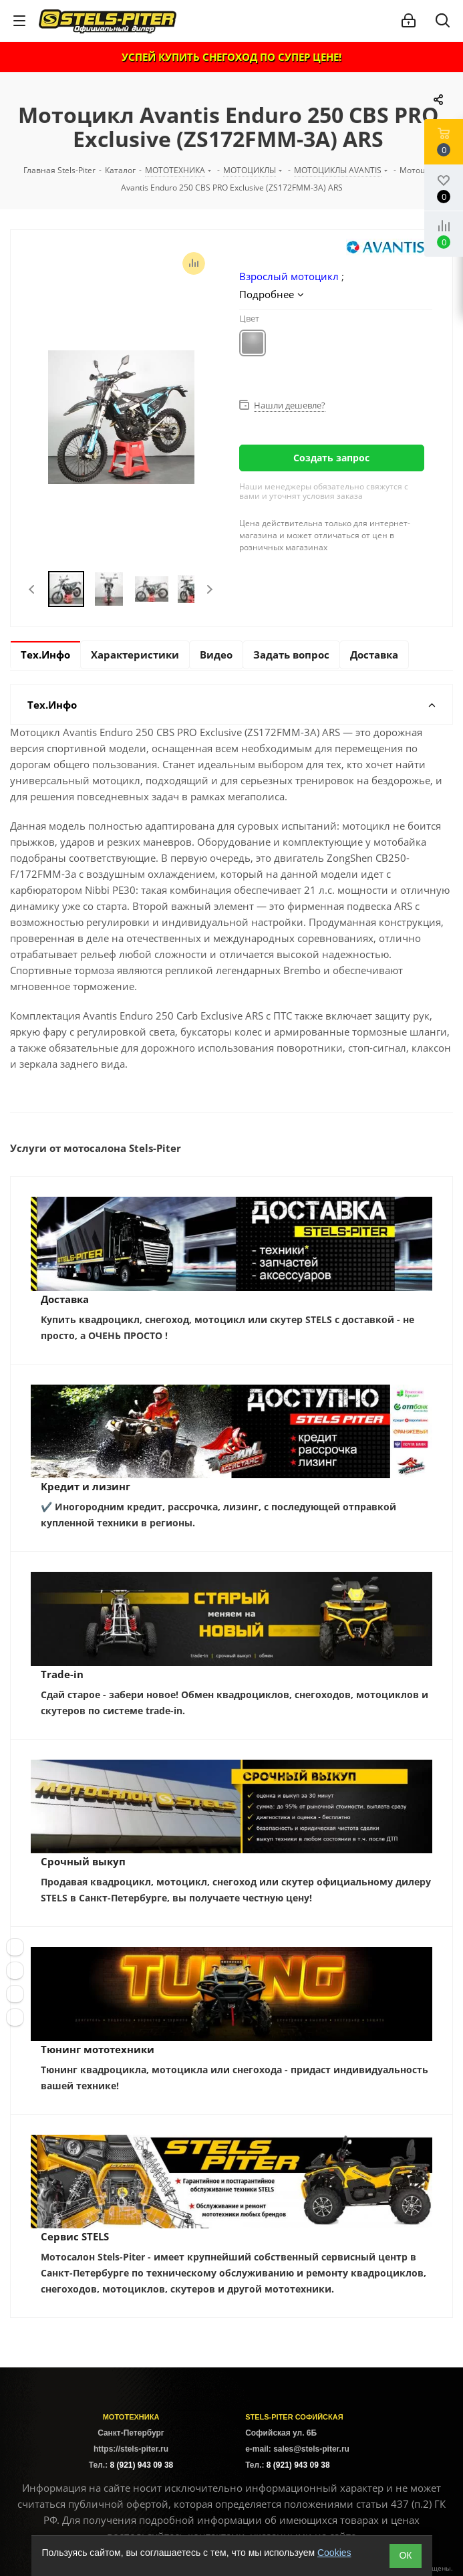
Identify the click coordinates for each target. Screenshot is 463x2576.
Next (209, 589)
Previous (32, 589)
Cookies (334, 2552)
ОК (405, 2555)
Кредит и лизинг (85, 1486)
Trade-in (62, 1674)
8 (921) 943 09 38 (141, 2465)
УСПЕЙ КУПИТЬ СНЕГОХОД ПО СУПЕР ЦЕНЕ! (231, 57)
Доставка (65, 1299)
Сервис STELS (75, 2236)
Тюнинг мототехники (97, 2049)
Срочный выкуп (83, 1861)
